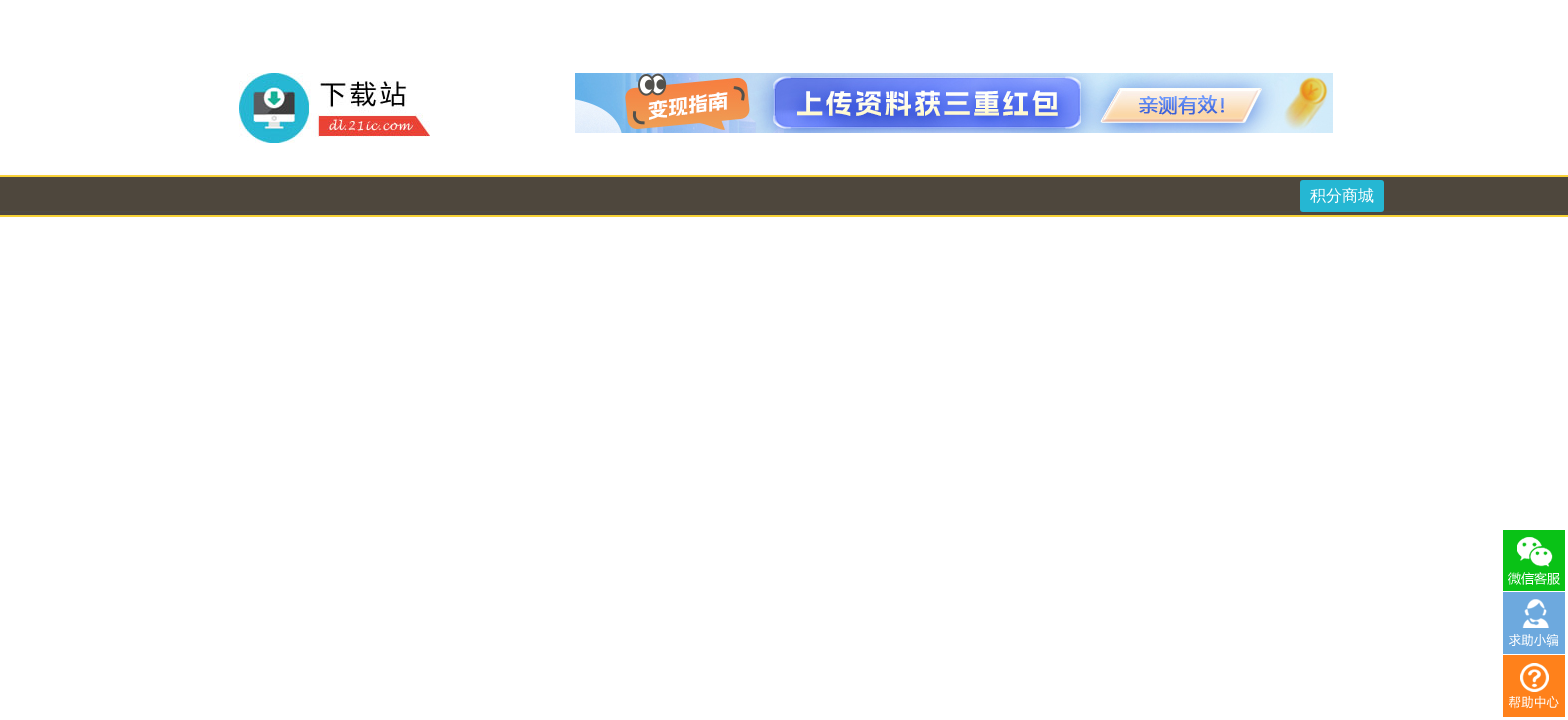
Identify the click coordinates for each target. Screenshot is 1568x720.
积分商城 (1342, 195)
